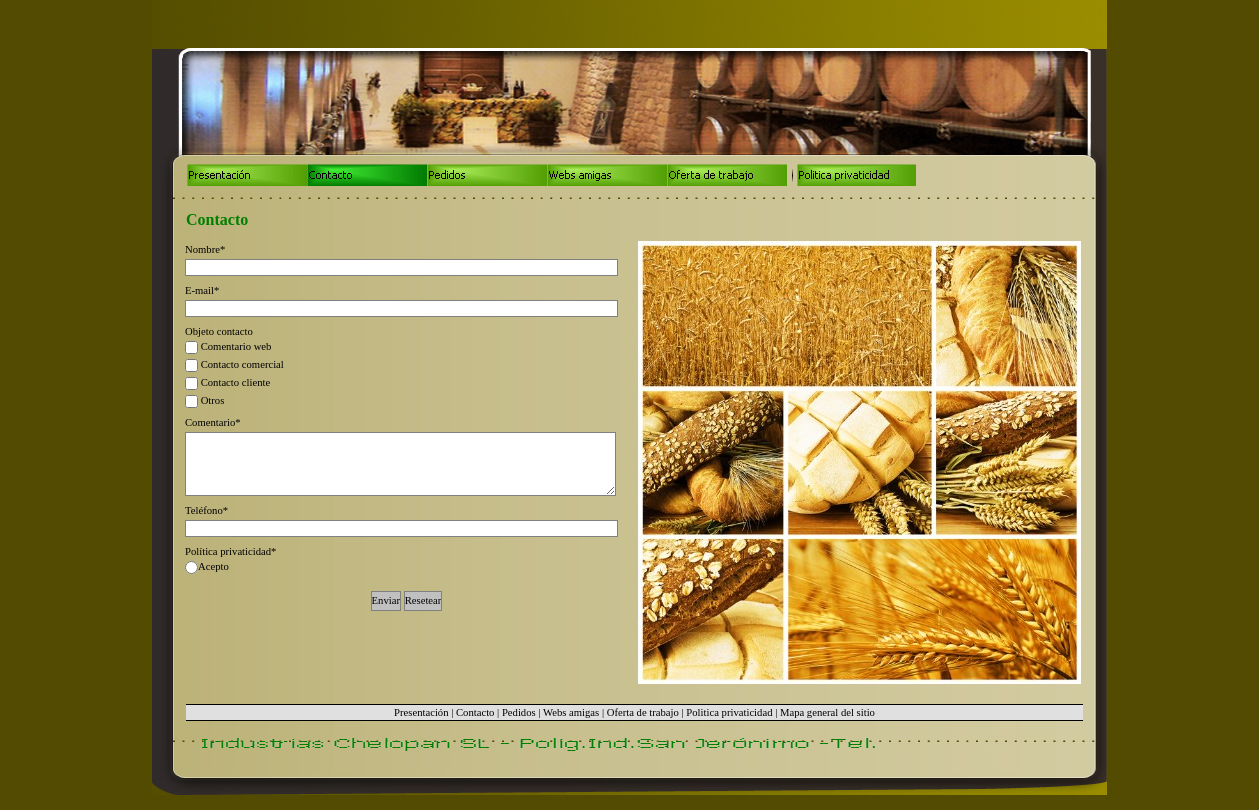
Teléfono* (206, 510)
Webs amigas (571, 712)
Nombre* (205, 249)
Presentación (421, 712)
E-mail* (202, 290)
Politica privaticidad (729, 712)
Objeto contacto (219, 331)
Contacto (475, 712)
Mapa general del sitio (827, 712)
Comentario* (213, 422)
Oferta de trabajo (643, 712)
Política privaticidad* (230, 551)
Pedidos (519, 712)
